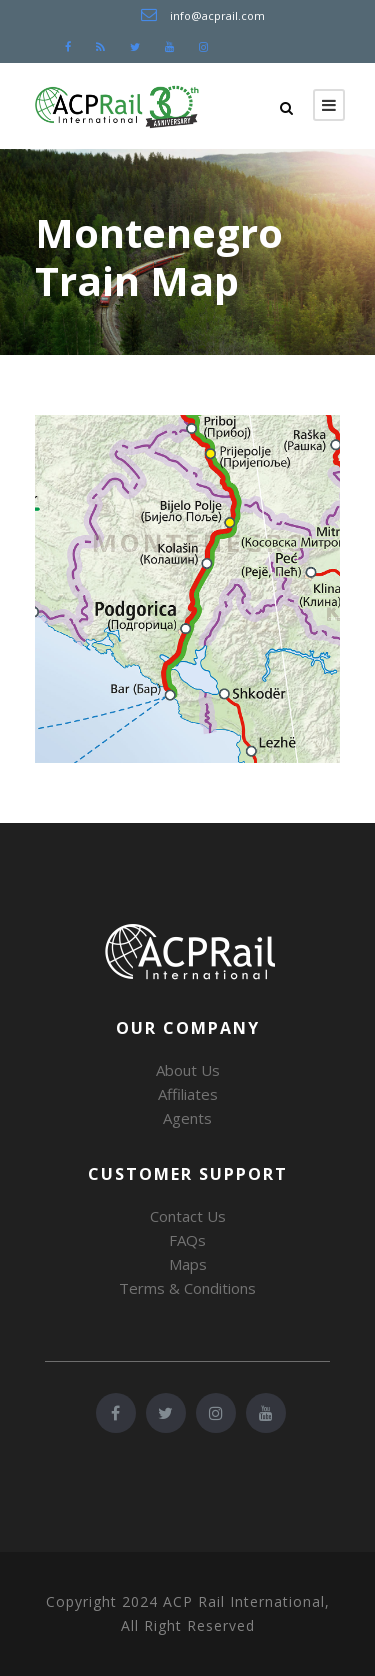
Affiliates (188, 1094)
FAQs (187, 1240)
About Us (188, 1070)
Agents (187, 1118)
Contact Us (188, 1216)
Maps (188, 1264)
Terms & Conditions (187, 1288)
